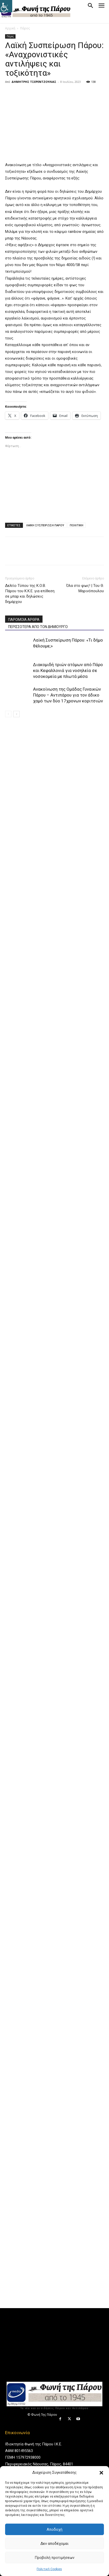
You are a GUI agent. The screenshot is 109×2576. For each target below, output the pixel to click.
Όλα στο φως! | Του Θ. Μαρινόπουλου (85, 588)
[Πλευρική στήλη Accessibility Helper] (6, 6)
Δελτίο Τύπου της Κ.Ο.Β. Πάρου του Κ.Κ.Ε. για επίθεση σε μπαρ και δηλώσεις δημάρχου (29, 593)
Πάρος (25, 28)
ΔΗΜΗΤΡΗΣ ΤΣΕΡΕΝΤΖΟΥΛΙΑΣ (33, 82)
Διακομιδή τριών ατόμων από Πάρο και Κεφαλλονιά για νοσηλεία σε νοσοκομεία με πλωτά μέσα (68, 670)
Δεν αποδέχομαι (54, 2543)
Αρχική (10, 28)
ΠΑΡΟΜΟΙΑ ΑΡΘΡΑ (23, 620)
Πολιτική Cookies (49, 2569)
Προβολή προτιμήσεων (54, 2557)
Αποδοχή (54, 2529)
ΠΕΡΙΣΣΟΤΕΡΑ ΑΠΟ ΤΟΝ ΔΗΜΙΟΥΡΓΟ (38, 627)
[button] (101, 2472)
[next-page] (16, 714)
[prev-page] (8, 714)
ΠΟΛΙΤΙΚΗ (76, 525)
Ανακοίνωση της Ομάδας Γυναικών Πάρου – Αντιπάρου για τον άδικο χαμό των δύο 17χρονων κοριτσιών (68, 695)
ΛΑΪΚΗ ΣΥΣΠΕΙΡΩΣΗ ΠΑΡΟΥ (45, 525)
